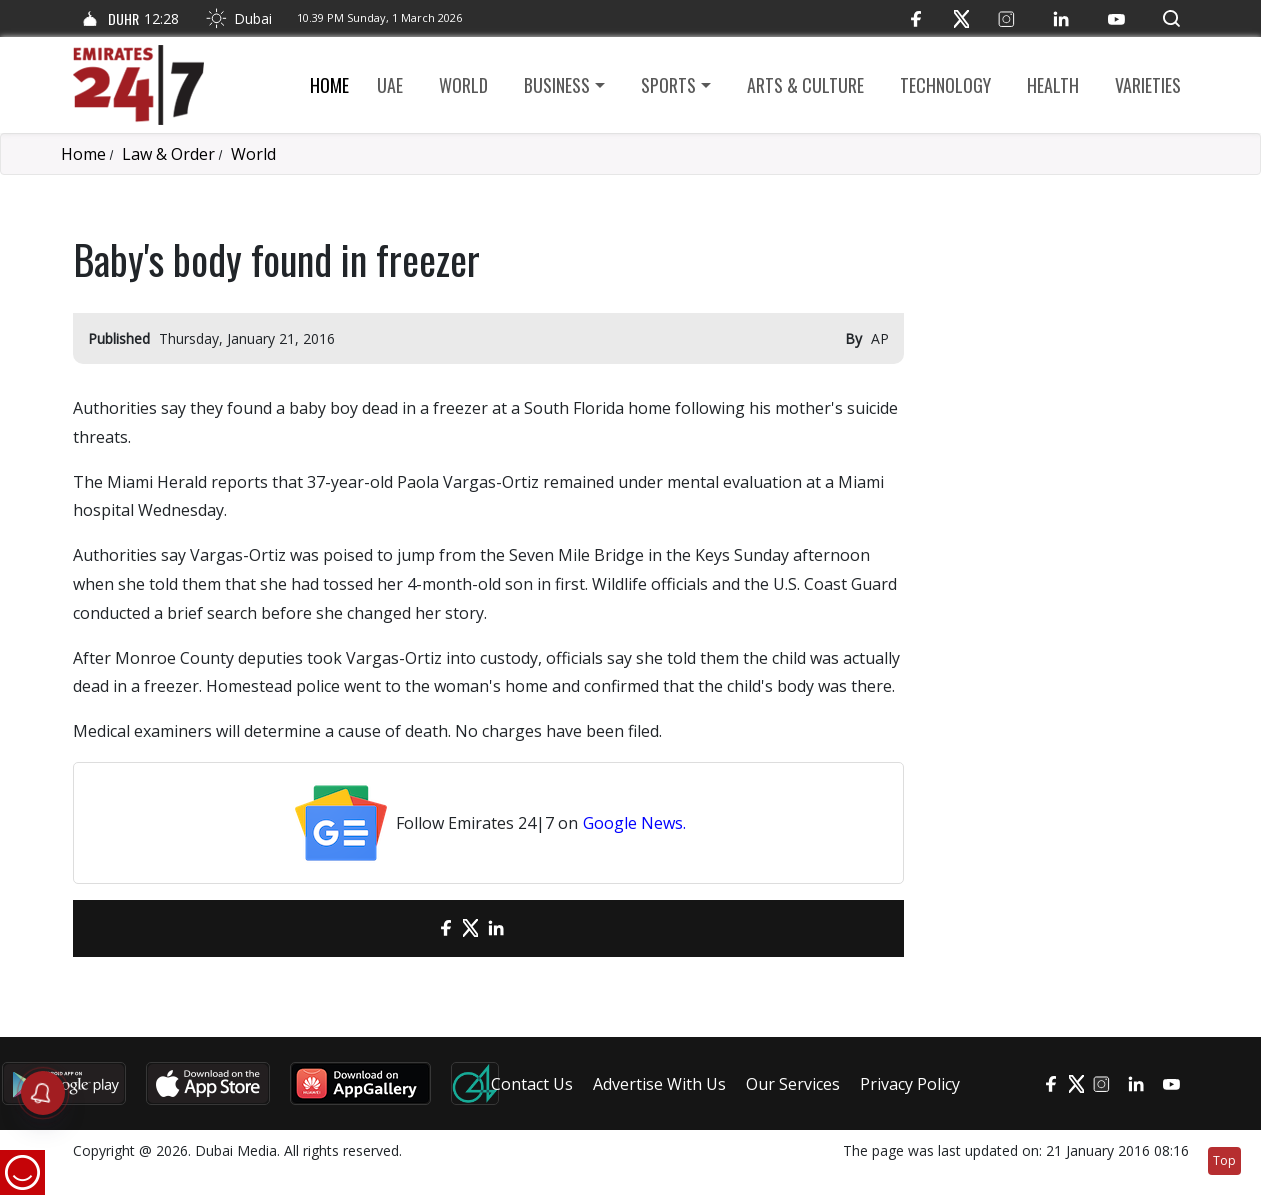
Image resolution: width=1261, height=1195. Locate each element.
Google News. (634, 823)
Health (1053, 85)
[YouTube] (1116, 18)
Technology (945, 85)
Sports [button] (668, 85)
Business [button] (557, 85)
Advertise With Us (659, 1084)
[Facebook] (916, 18)
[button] (1171, 18)
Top (1224, 1160)
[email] (410, 928)
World (463, 85)
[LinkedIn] (1061, 18)
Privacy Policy (910, 1084)
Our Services (793, 1084)
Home (329, 85)
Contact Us (532, 1084)
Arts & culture (805, 85)
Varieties (1148, 85)
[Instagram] (1006, 18)
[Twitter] (961, 18)
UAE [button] (390, 85)
